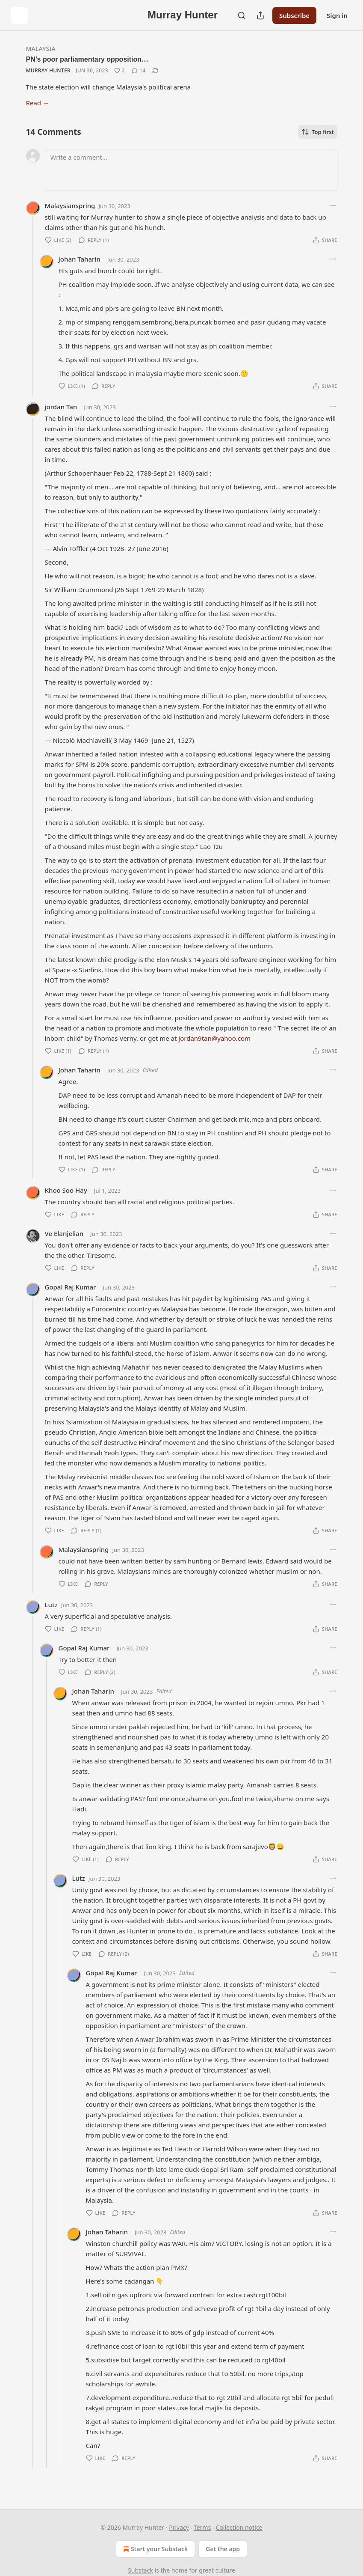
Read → (37, 102)
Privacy (179, 2527)
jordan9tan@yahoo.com (214, 1038)
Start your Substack (154, 2549)
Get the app (223, 2549)
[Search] (241, 15)
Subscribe (294, 15)
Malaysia (41, 49)
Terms (202, 2527)
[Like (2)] (119, 71)
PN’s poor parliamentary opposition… (87, 59)
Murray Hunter (48, 70)
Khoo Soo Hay (66, 1190)
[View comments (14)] (138, 71)
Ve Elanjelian (64, 1233)
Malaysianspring (70, 205)
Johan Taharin (79, 259)
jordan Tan (61, 406)
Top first (317, 132)
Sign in (337, 15)
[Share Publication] (260, 15)
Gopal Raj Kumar (70, 1287)
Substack (140, 2570)
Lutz (51, 1604)
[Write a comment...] (191, 170)
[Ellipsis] (333, 205)
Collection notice (239, 2527)
